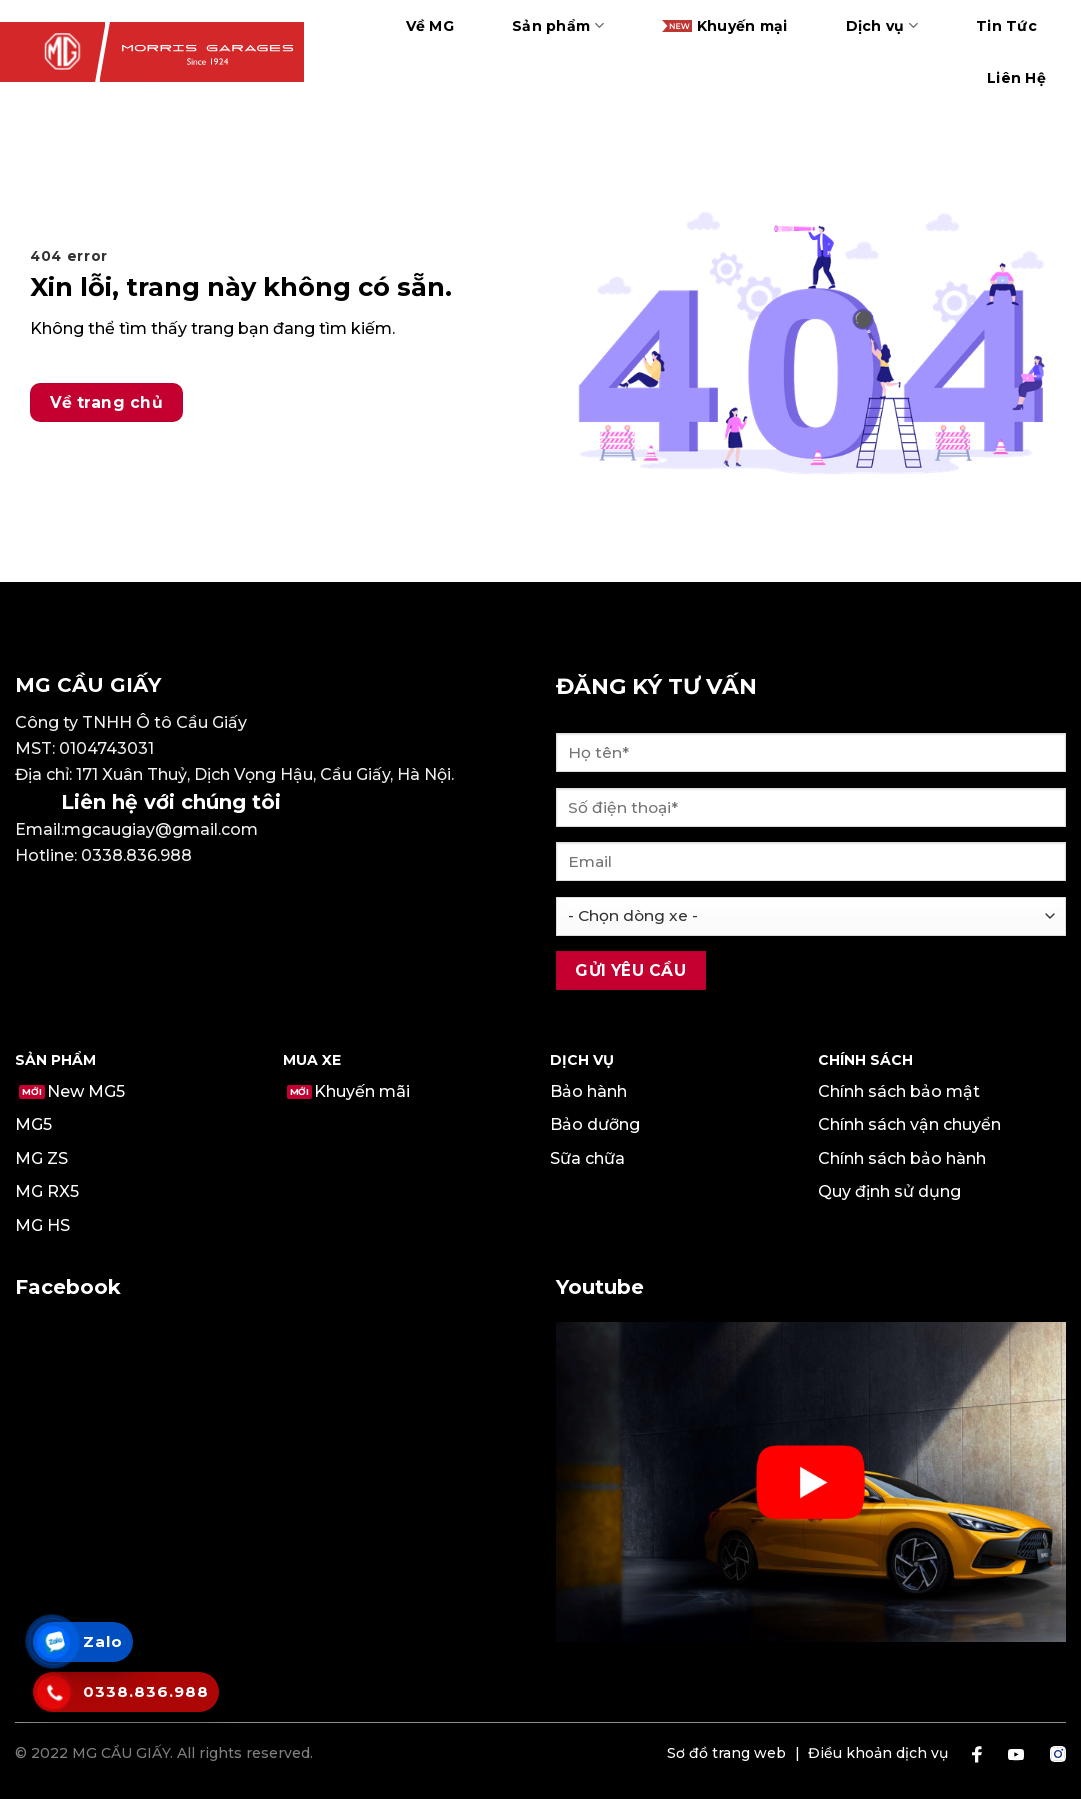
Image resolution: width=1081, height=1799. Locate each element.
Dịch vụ (882, 25)
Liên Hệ (1016, 78)
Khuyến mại (725, 26)
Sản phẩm (558, 25)
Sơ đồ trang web (726, 1753)
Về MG (430, 26)
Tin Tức (1006, 26)
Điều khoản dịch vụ (878, 1753)
